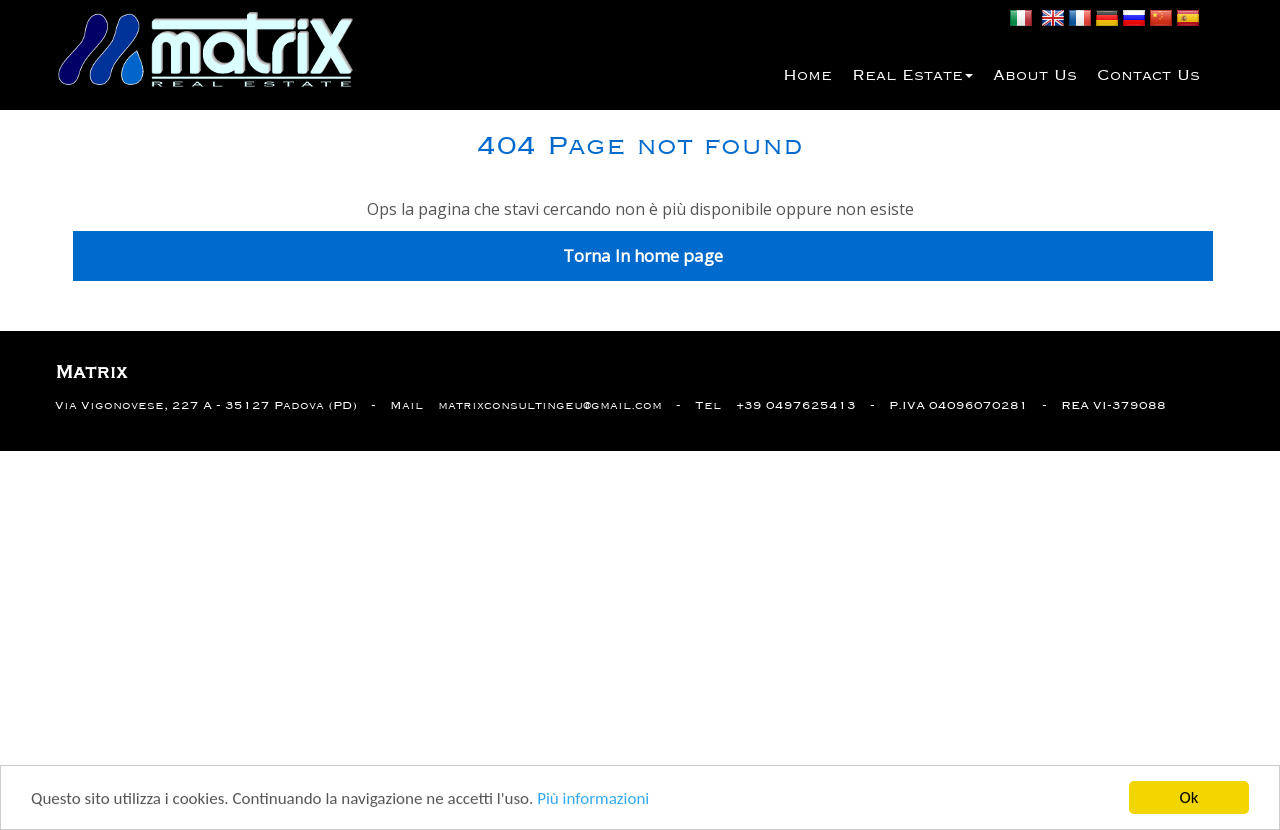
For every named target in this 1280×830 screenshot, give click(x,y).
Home (807, 76)
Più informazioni (593, 799)
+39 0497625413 (796, 405)
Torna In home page (643, 255)
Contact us (1148, 76)
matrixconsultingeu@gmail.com (550, 405)
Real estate (912, 76)
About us (1035, 76)
